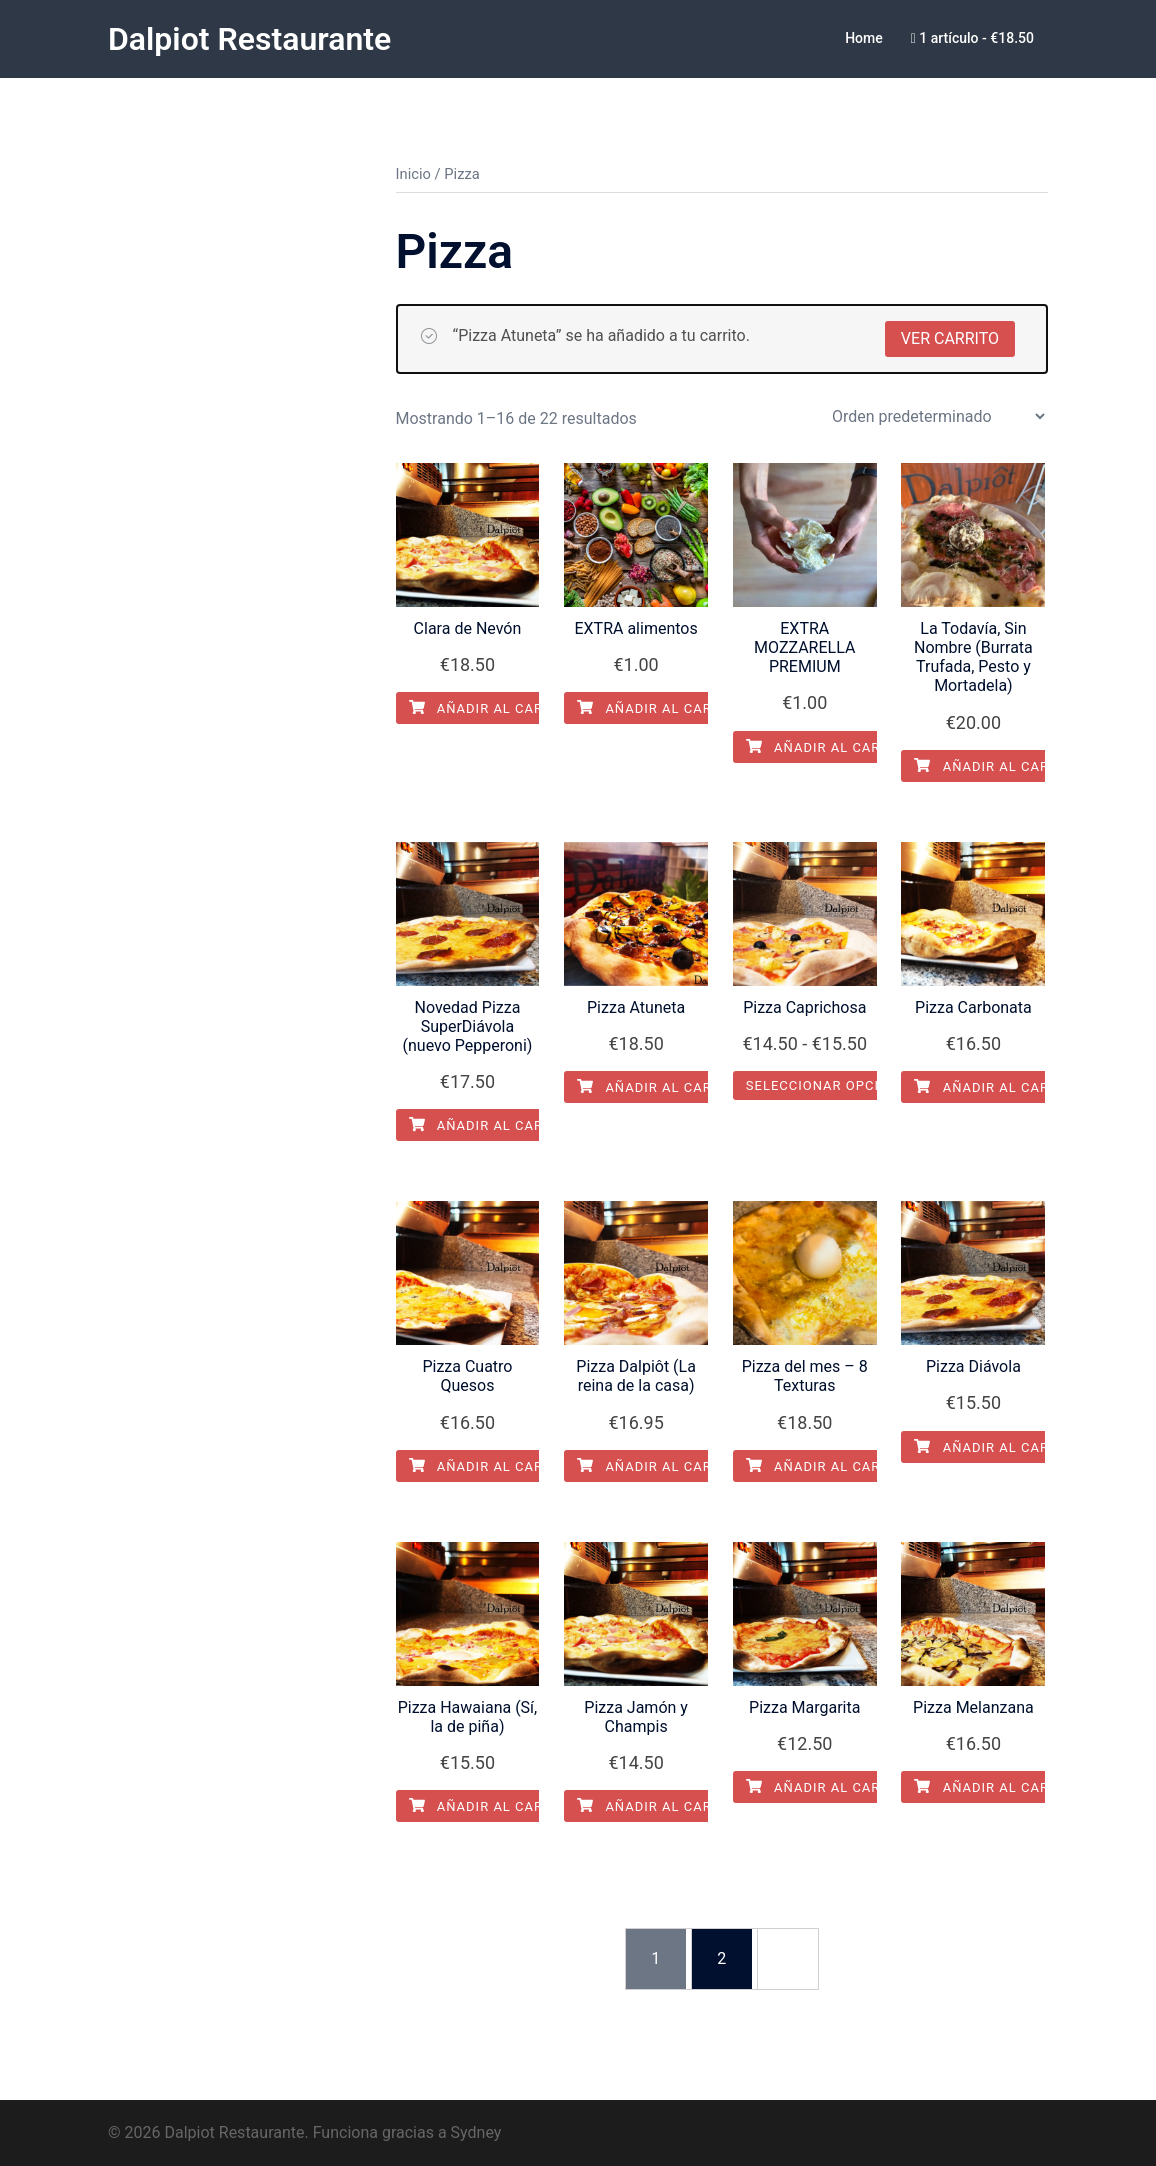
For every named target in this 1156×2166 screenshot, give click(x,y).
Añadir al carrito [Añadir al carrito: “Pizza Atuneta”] (660, 1086)
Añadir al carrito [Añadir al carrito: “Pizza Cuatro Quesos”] (492, 1465)
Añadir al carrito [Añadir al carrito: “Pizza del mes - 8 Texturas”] (829, 1465)
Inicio (413, 173)
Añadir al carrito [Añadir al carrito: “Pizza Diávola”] (997, 1446)
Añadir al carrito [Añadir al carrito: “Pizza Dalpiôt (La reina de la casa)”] (660, 1465)
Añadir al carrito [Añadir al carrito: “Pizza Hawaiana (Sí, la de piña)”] (492, 1805)
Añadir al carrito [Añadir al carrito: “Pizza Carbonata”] (997, 1086)
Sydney (476, 2131)
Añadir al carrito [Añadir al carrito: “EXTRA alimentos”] (660, 707)
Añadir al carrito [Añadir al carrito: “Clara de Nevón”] (492, 707)
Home (864, 38)
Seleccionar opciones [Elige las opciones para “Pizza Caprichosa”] (831, 1084)
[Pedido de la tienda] (938, 415)
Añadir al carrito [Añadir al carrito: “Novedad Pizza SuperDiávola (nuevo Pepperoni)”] (492, 1124)
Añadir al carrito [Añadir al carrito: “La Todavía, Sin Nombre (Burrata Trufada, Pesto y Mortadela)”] (997, 765)
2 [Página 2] (721, 1957)
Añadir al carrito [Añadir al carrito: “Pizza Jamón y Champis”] (660, 1805)
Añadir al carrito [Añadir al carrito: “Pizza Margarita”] (829, 1786)
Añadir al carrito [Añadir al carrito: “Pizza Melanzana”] (997, 1786)
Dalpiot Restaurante (249, 39)
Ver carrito (950, 337)
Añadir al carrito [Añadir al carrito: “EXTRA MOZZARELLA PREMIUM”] (829, 746)
